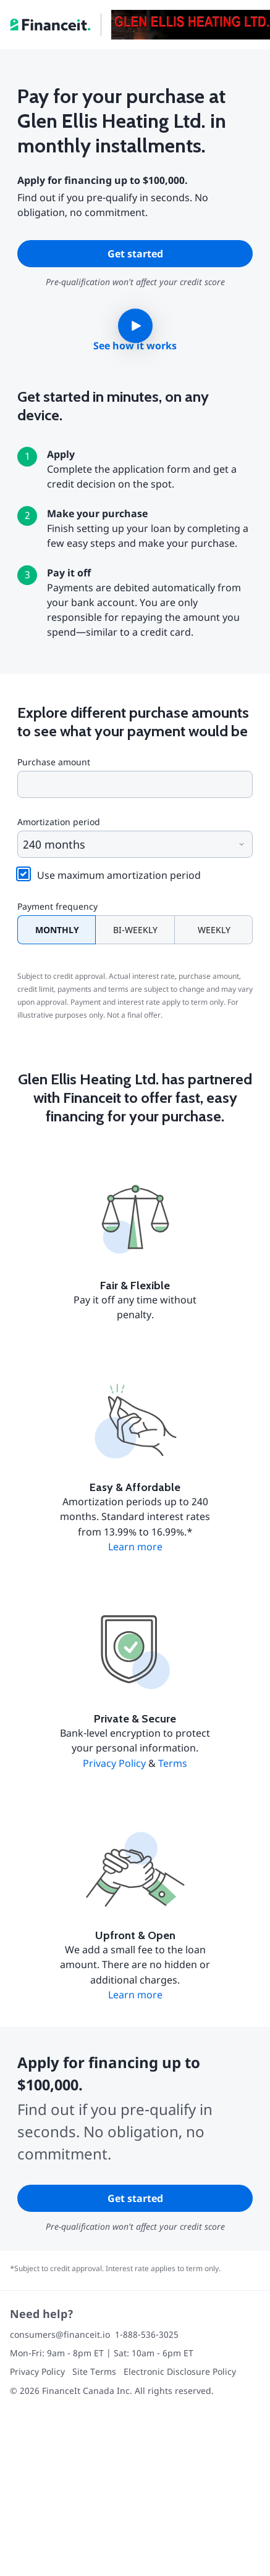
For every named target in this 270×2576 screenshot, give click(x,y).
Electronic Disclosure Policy (180, 2371)
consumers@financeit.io (60, 2334)
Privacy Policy (114, 1763)
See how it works (135, 345)
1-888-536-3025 (147, 2334)
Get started (135, 253)
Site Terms (94, 2371)
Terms (172, 1763)
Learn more (135, 1546)
